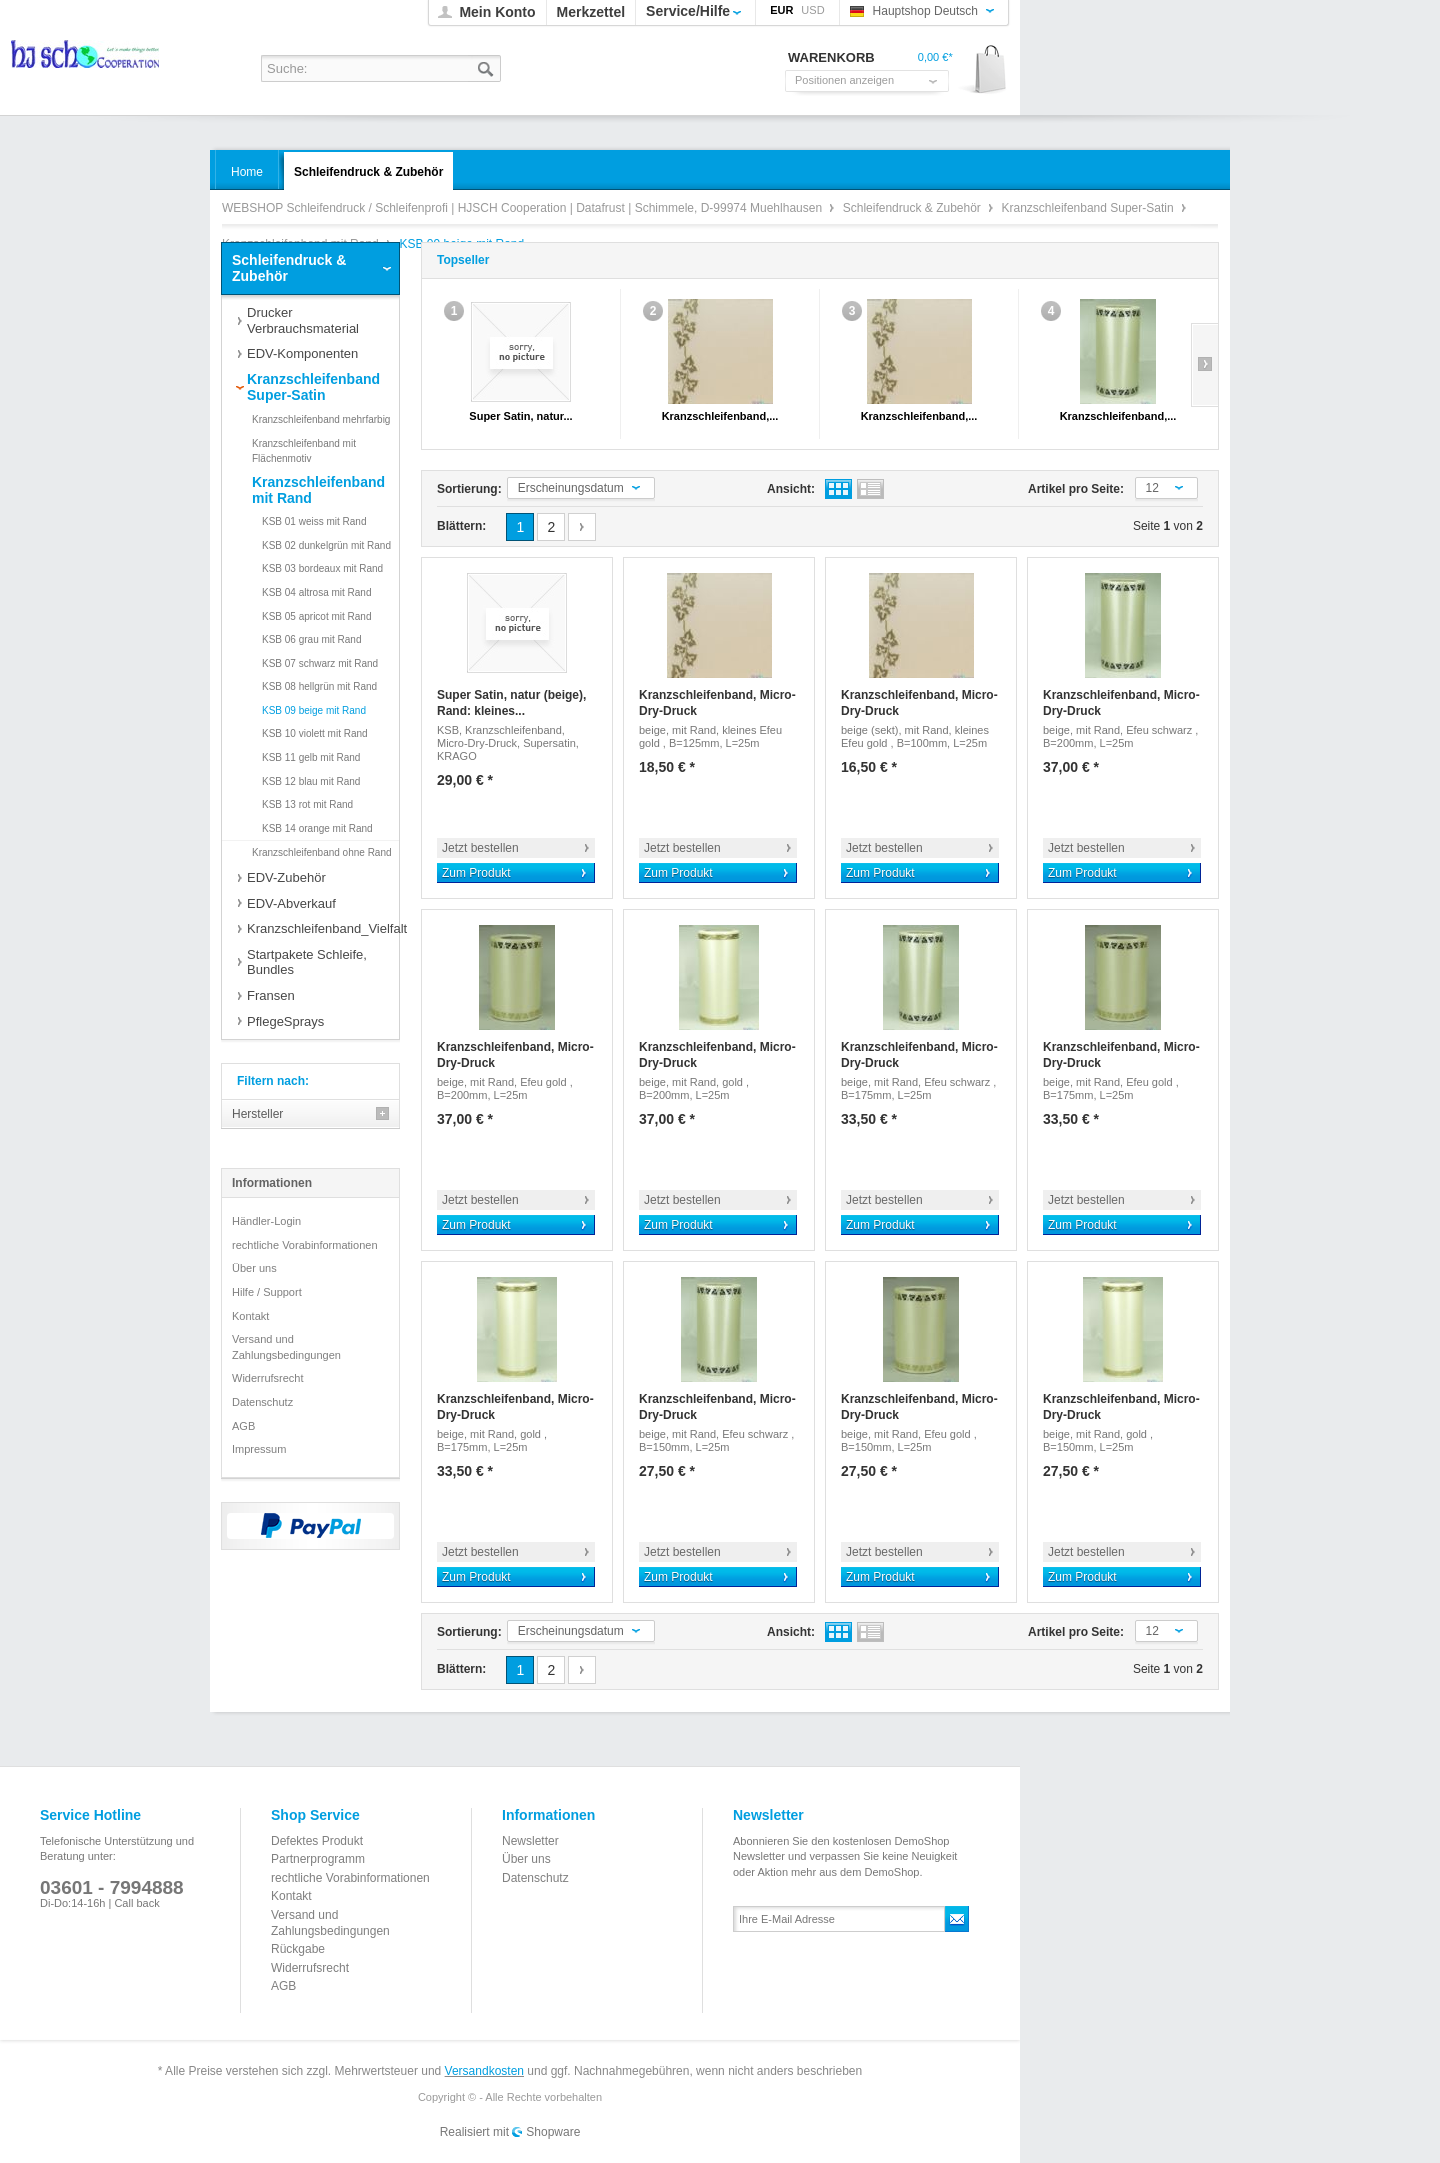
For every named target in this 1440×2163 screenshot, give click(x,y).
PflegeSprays (285, 1021)
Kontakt (250, 1316)
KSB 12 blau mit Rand (311, 781)
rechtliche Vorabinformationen (305, 1245)
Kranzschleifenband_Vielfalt (323, 928)
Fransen (271, 995)
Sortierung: (469, 489)
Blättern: (461, 526)
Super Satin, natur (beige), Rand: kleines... (511, 703)
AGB (243, 1426)
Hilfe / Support (267, 1292)
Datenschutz (262, 1402)
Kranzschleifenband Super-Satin (1089, 208)
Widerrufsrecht (268, 1378)
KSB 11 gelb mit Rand (311, 757)
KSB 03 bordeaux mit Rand (322, 568)
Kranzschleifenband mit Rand (318, 490)
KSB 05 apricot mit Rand (317, 616)
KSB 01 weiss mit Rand (314, 521)
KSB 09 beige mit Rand (314, 710)
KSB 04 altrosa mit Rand (317, 592)
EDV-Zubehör (286, 877)
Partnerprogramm (318, 1859)
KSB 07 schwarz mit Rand (320, 663)
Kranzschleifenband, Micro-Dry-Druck (717, 703)
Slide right (1204, 365)
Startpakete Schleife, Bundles (307, 962)
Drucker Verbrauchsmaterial (303, 320)
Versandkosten (484, 2071)
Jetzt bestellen (480, 848)
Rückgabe (298, 1949)
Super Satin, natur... (520, 416)
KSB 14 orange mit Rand (317, 828)
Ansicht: (791, 489)
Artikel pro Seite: (1076, 489)
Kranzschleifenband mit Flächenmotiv (304, 451)
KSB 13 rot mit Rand (307, 804)
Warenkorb (983, 70)
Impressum (259, 1449)
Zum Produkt (476, 873)
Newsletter (530, 1841)
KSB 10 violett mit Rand (315, 733)
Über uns (254, 1268)
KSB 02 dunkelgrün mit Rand (326, 545)
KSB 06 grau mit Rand (312, 639)
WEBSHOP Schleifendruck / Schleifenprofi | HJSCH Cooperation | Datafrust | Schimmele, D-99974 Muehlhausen (86, 60)
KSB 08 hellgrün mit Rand (319, 686)
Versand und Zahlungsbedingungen (286, 1347)
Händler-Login (266, 1221)
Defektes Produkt (317, 1841)
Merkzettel (591, 12)
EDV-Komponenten (302, 353)
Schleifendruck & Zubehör (913, 208)
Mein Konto (497, 12)
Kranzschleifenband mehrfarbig (321, 419)
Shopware (553, 2132)
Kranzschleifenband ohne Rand (322, 852)
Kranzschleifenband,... (720, 416)
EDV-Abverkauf (291, 903)
